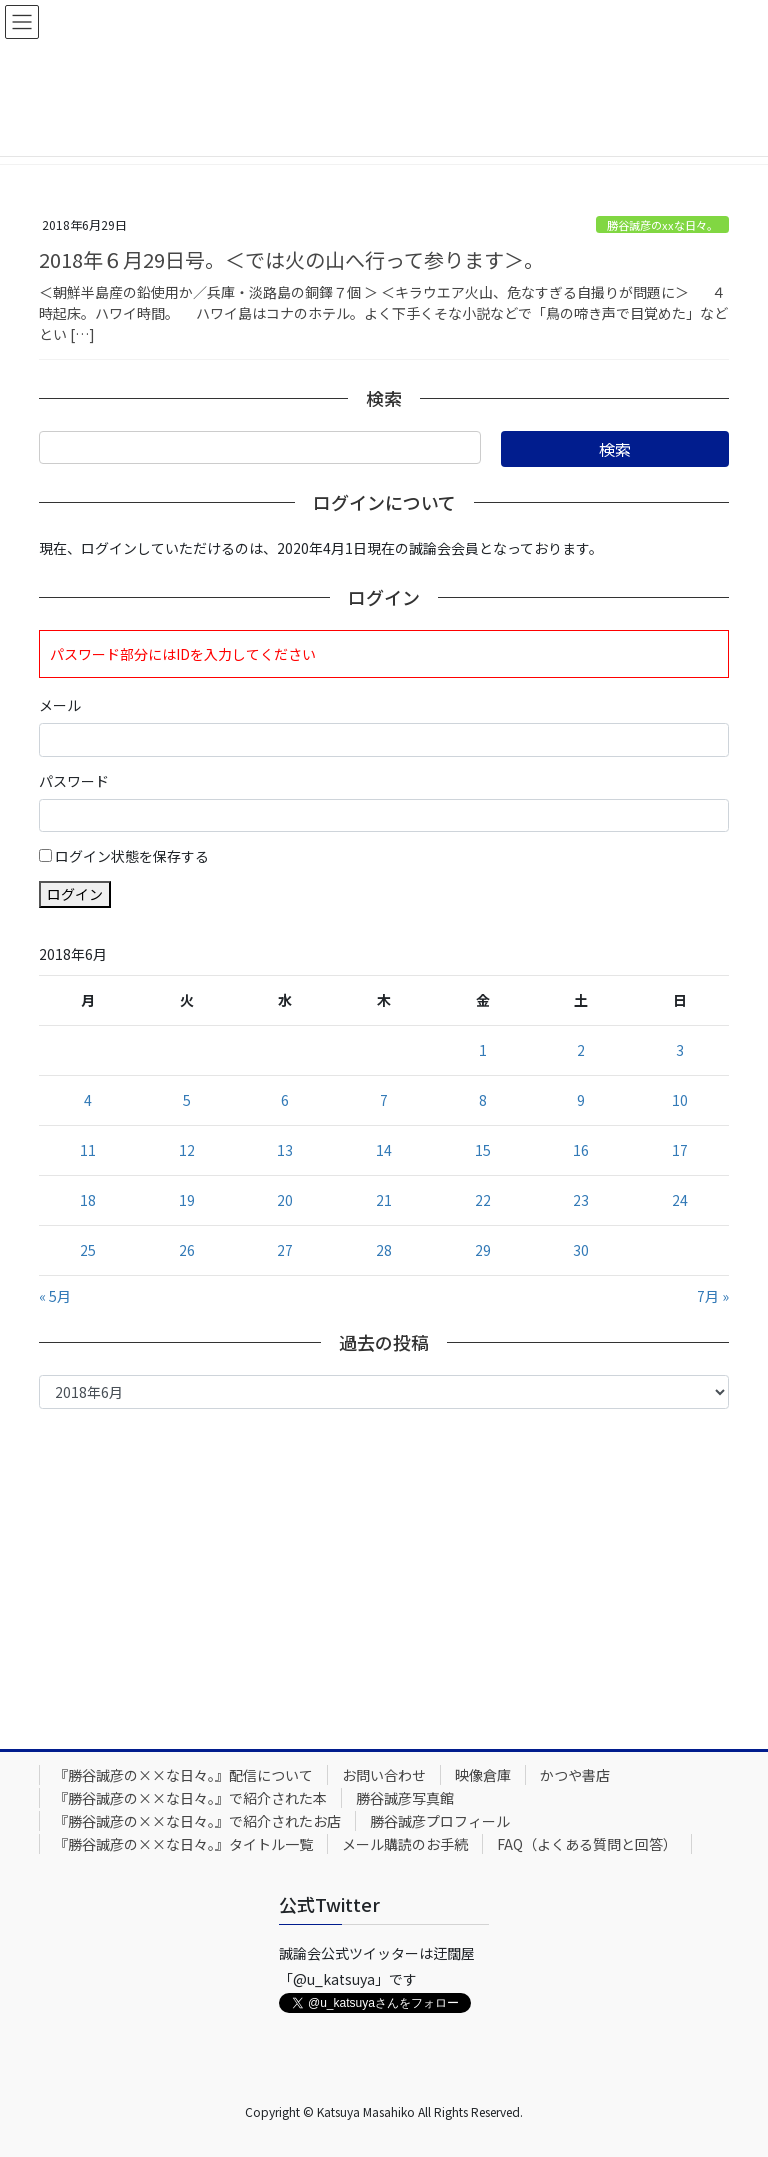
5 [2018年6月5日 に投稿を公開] (187, 1100)
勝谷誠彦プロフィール (440, 1821)
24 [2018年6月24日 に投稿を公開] (680, 1200)
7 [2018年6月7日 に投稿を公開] (384, 1100)
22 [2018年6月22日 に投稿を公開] (483, 1200)
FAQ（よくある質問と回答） (587, 1844)
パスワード (74, 781)
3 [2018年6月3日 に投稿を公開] (680, 1050)
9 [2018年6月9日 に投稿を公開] (581, 1100)
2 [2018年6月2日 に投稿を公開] (581, 1050)
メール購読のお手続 (405, 1844)
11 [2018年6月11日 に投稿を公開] (88, 1150)
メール (60, 705)
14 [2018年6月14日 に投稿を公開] (384, 1150)
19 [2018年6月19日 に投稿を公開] (187, 1200)
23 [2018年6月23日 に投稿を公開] (581, 1200)
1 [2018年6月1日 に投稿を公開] (483, 1050)
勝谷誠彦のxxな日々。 (662, 225)
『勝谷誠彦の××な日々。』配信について (183, 1775)
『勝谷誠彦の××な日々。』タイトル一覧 (183, 1844)
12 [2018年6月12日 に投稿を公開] (187, 1150)
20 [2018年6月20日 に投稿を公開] (285, 1200)
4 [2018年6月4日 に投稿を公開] (88, 1100)
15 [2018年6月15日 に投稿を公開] (483, 1150)
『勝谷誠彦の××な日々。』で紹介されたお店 (197, 1821)
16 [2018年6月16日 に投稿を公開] (581, 1150)
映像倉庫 (483, 1775)
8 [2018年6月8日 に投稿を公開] (483, 1100)
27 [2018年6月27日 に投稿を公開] (285, 1250)
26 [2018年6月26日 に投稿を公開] (187, 1250)
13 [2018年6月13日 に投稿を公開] (285, 1150)
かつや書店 (575, 1775)
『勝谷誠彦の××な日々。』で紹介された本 (190, 1798)
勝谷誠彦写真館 (405, 1798)
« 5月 (55, 1296)
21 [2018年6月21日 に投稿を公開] (384, 1200)
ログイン (75, 894)
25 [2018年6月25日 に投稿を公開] (88, 1250)
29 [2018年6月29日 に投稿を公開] (483, 1250)
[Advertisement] (384, 1574)
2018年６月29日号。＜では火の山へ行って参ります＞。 (291, 259)
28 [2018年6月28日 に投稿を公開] (384, 1250)
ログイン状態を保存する (132, 856)
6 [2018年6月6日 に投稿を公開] (285, 1100)
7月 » (713, 1296)
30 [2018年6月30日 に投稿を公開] (581, 1250)
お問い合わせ (384, 1775)
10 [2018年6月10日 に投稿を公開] (680, 1100)
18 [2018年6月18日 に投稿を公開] (88, 1200)
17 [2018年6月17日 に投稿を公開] (680, 1150)
